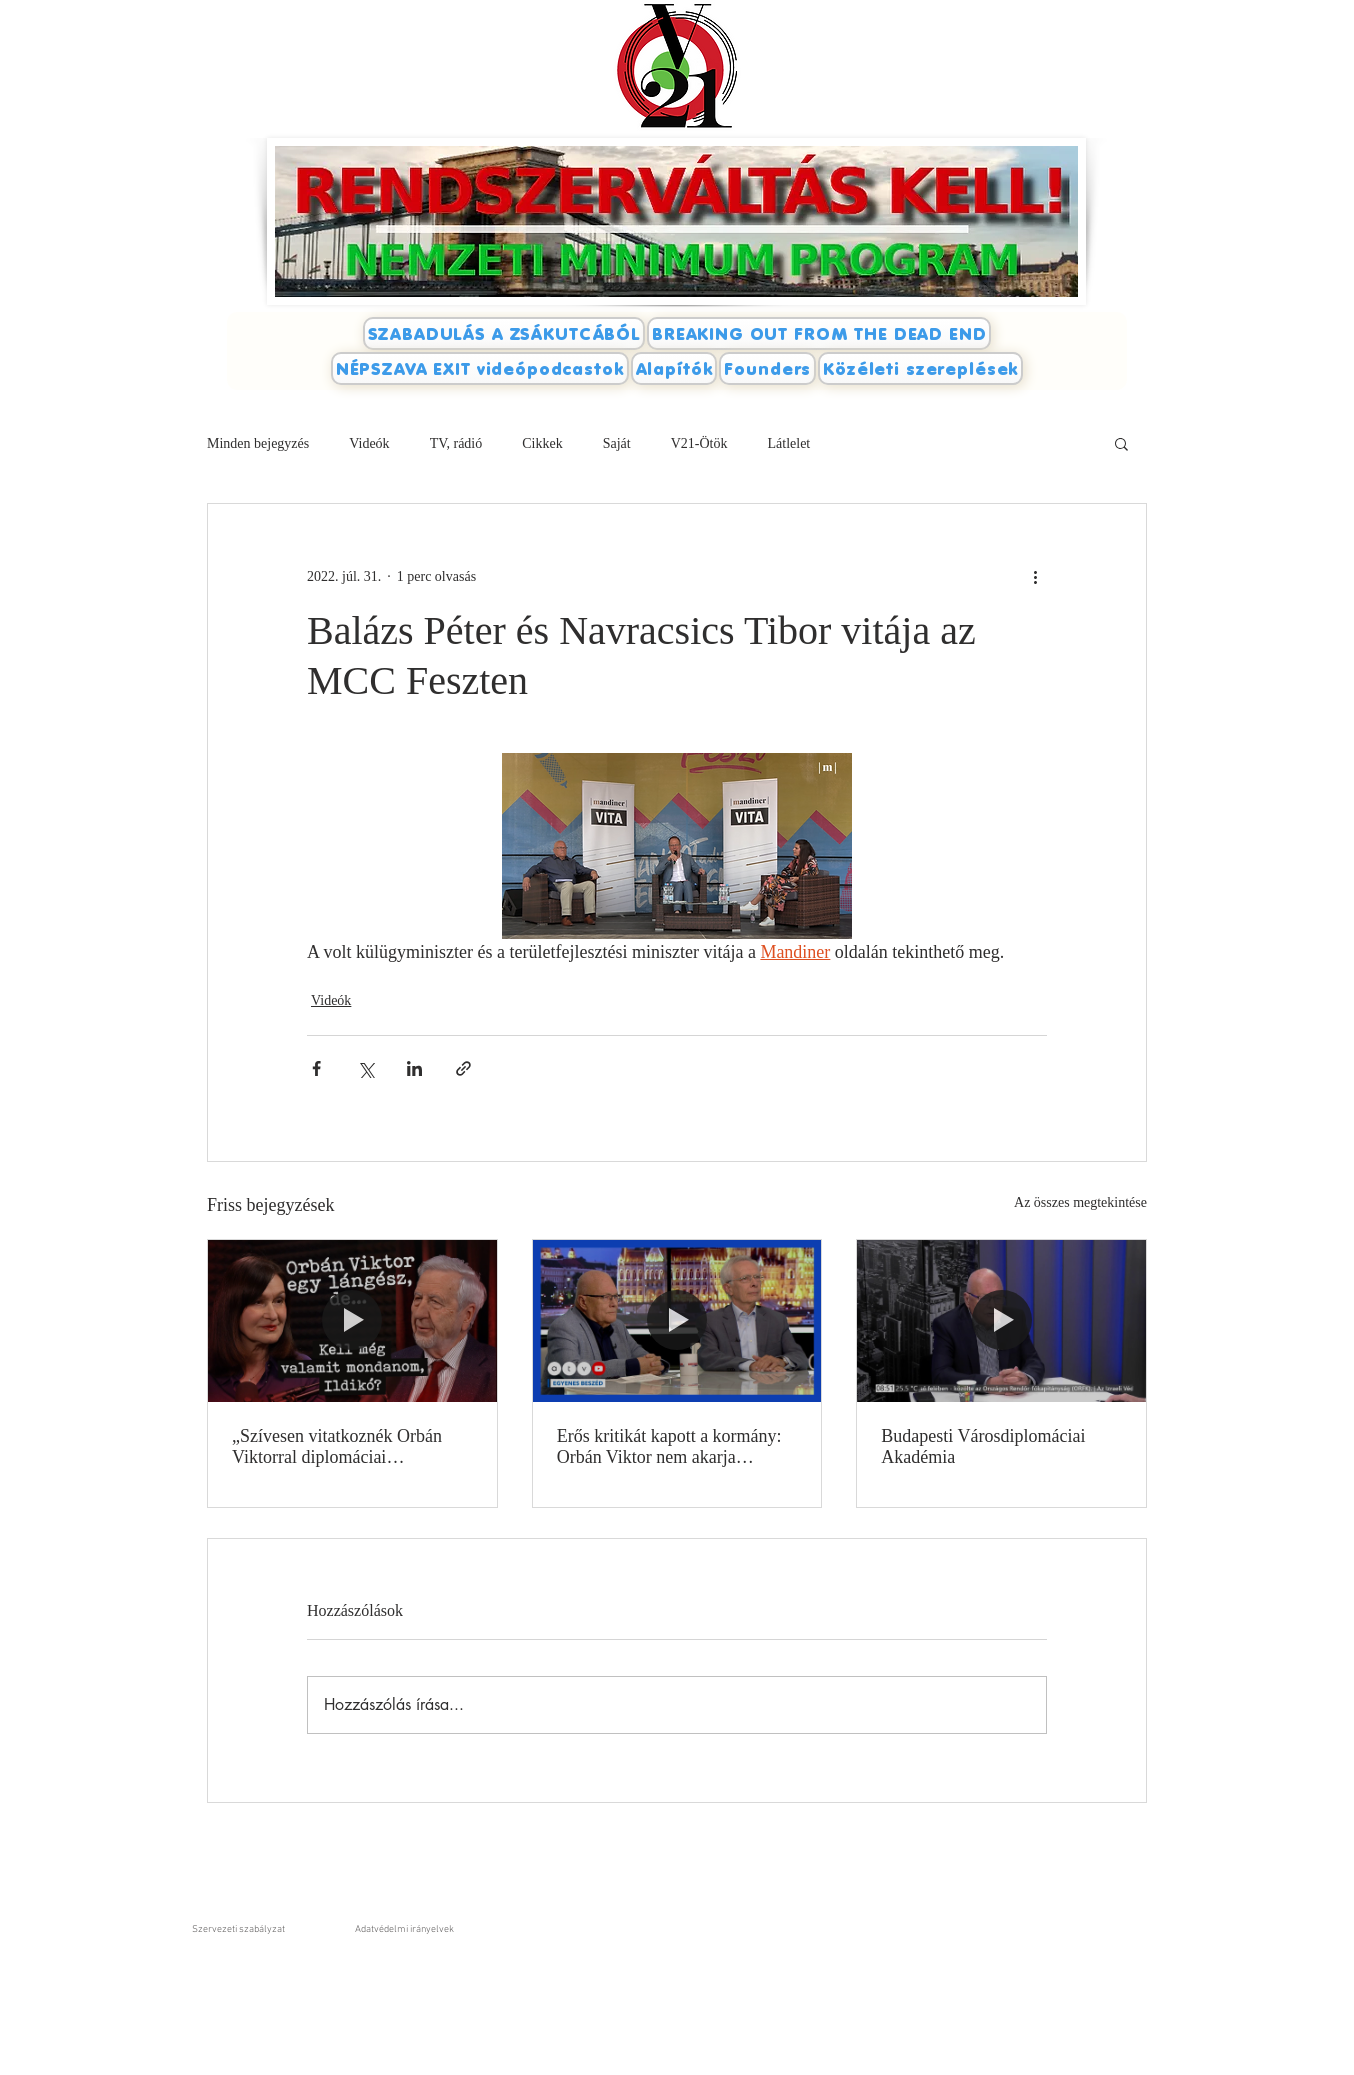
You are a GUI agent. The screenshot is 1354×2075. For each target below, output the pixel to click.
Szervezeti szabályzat (238, 1929)
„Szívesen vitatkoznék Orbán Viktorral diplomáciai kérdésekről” (337, 1447)
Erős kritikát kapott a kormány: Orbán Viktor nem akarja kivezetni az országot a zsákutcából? (669, 1447)
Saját (617, 443)
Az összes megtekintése (1080, 1202)
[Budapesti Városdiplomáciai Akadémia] (1001, 1321)
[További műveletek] (1035, 576)
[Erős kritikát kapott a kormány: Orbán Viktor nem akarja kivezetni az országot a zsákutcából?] (677, 1321)
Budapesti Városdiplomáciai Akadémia (983, 1446)
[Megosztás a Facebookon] (316, 1068)
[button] (1121, 443)
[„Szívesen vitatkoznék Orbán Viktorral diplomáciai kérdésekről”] (352, 1321)
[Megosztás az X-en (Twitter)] (365, 1068)
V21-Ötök (699, 443)
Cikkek (542, 443)
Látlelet (788, 443)
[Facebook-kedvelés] (1128, 285)
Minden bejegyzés (258, 443)
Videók (369, 443)
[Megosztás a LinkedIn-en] (414, 1068)
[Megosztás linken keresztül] (463, 1068)
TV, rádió (456, 443)
